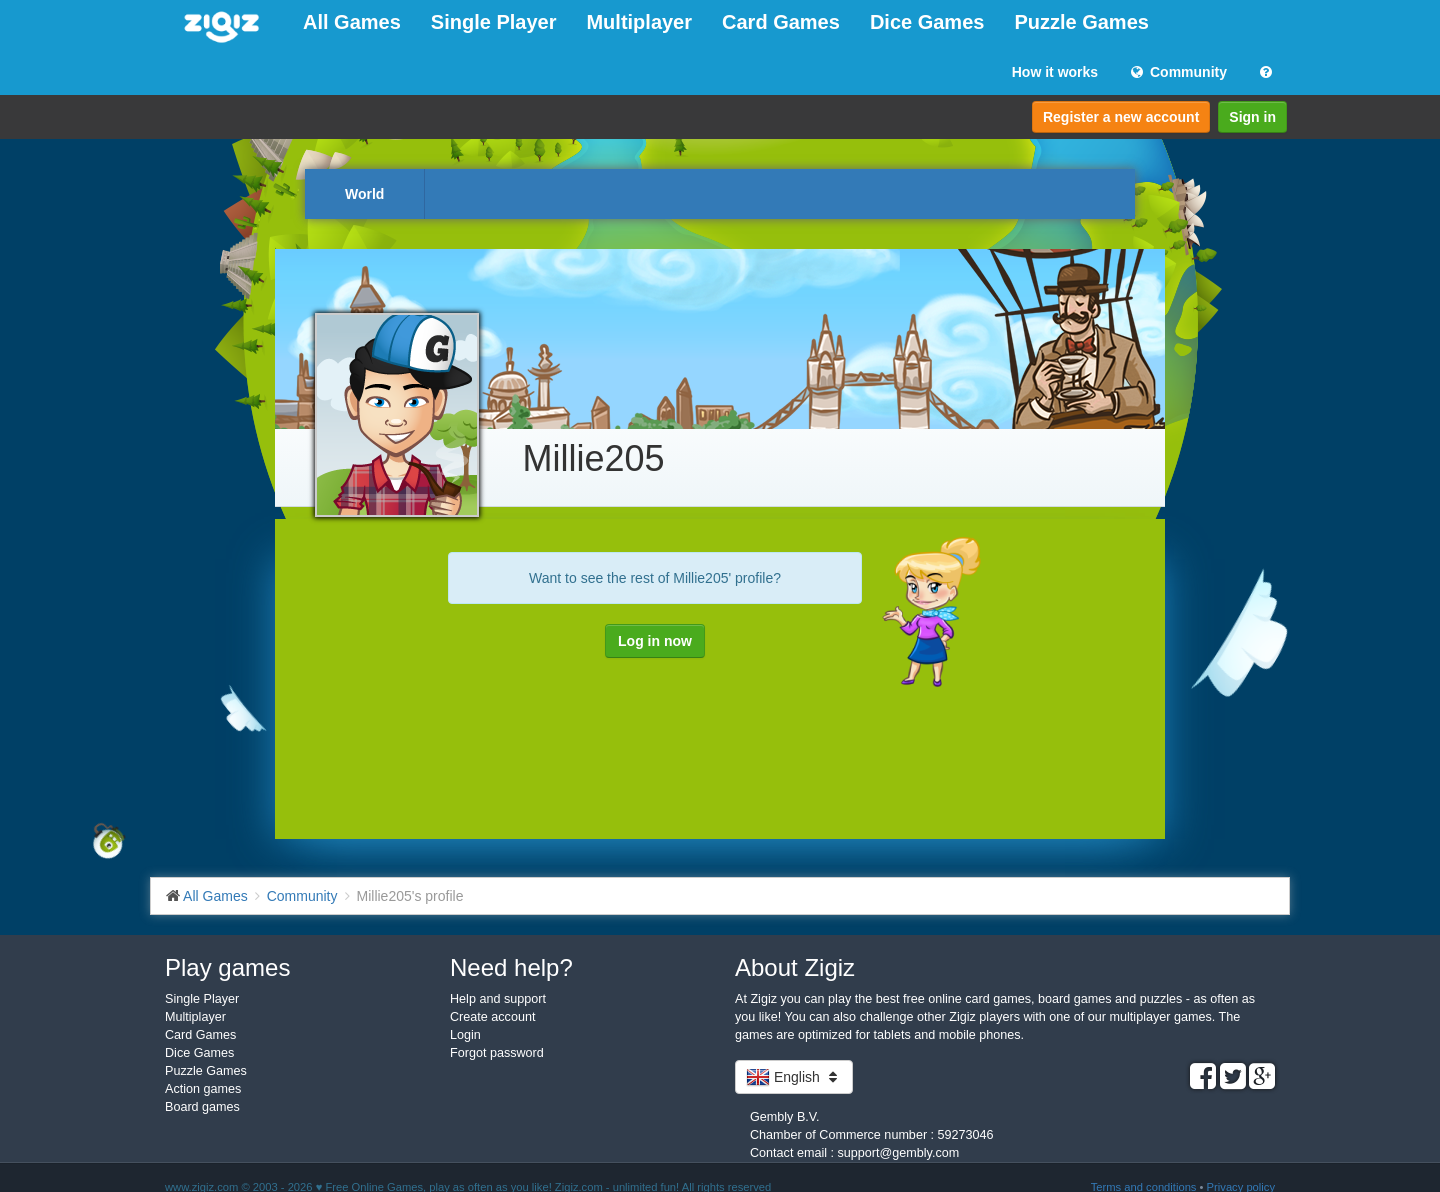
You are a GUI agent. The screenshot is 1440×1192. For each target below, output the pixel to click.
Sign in (1252, 117)
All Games (352, 22)
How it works (1055, 72)
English (794, 1077)
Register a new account (1121, 117)
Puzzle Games (1081, 22)
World (364, 194)
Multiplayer (639, 22)
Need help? (511, 967)
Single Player (494, 22)
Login (465, 1035)
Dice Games (927, 22)
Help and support (498, 999)
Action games (203, 1089)
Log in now (655, 641)
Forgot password (497, 1053)
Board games (202, 1107)
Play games (227, 967)
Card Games (781, 22)
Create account (492, 1017)
